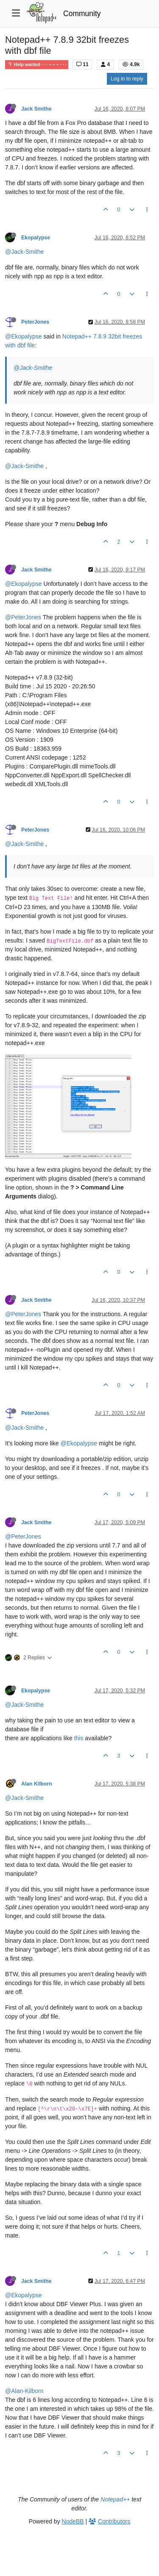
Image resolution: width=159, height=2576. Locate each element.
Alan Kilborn (36, 1784)
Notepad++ (115, 2499)
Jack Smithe (36, 109)
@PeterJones (23, 617)
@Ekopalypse (23, 336)
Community (82, 13)
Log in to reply (127, 79)
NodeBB (73, 2521)
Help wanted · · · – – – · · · (36, 64)
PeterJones (35, 322)
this (79, 1738)
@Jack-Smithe (24, 251)
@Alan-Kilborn (24, 2390)
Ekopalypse (35, 238)
